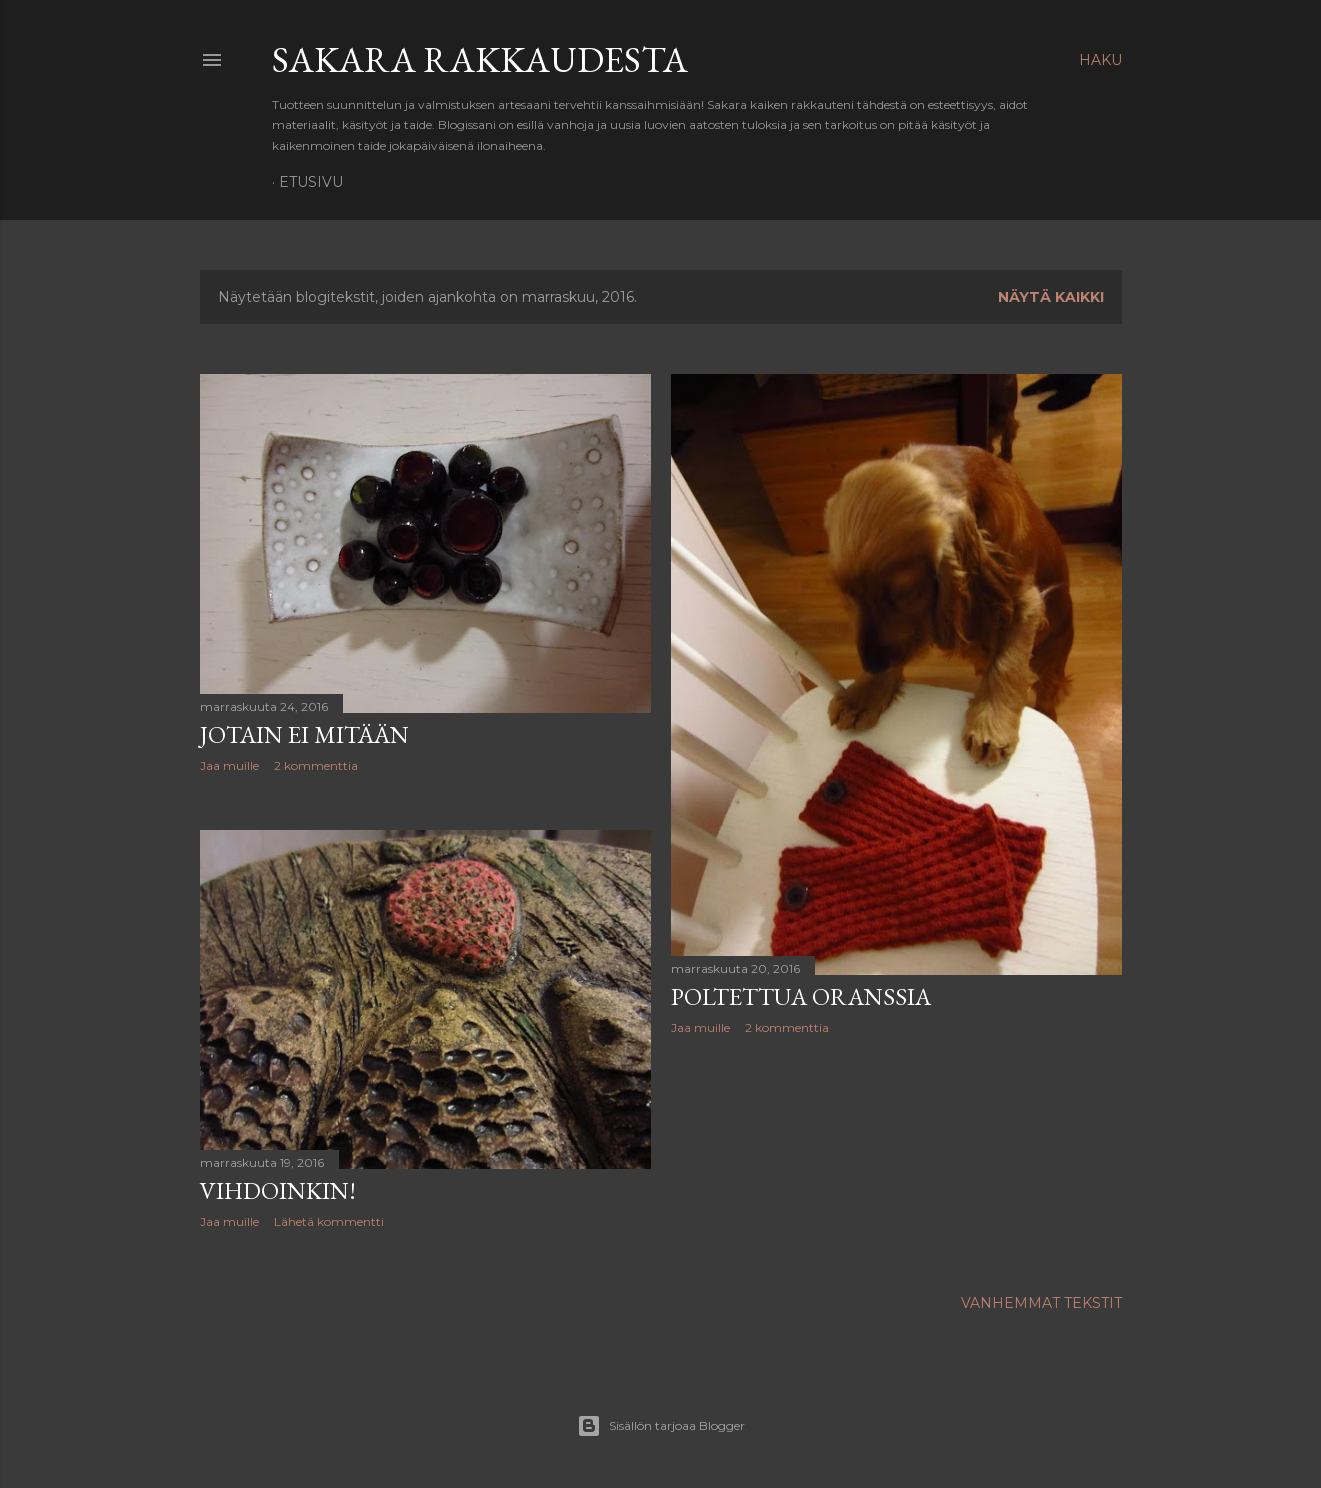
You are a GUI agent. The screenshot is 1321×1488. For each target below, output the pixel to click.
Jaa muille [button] (229, 765)
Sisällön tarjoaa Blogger (661, 1426)
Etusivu (311, 182)
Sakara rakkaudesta (480, 59)
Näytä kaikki (1051, 297)
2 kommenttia (316, 765)
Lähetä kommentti (329, 1221)
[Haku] (1100, 60)
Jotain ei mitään (304, 734)
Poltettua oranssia (801, 996)
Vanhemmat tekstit (1041, 1303)
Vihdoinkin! (278, 1190)
